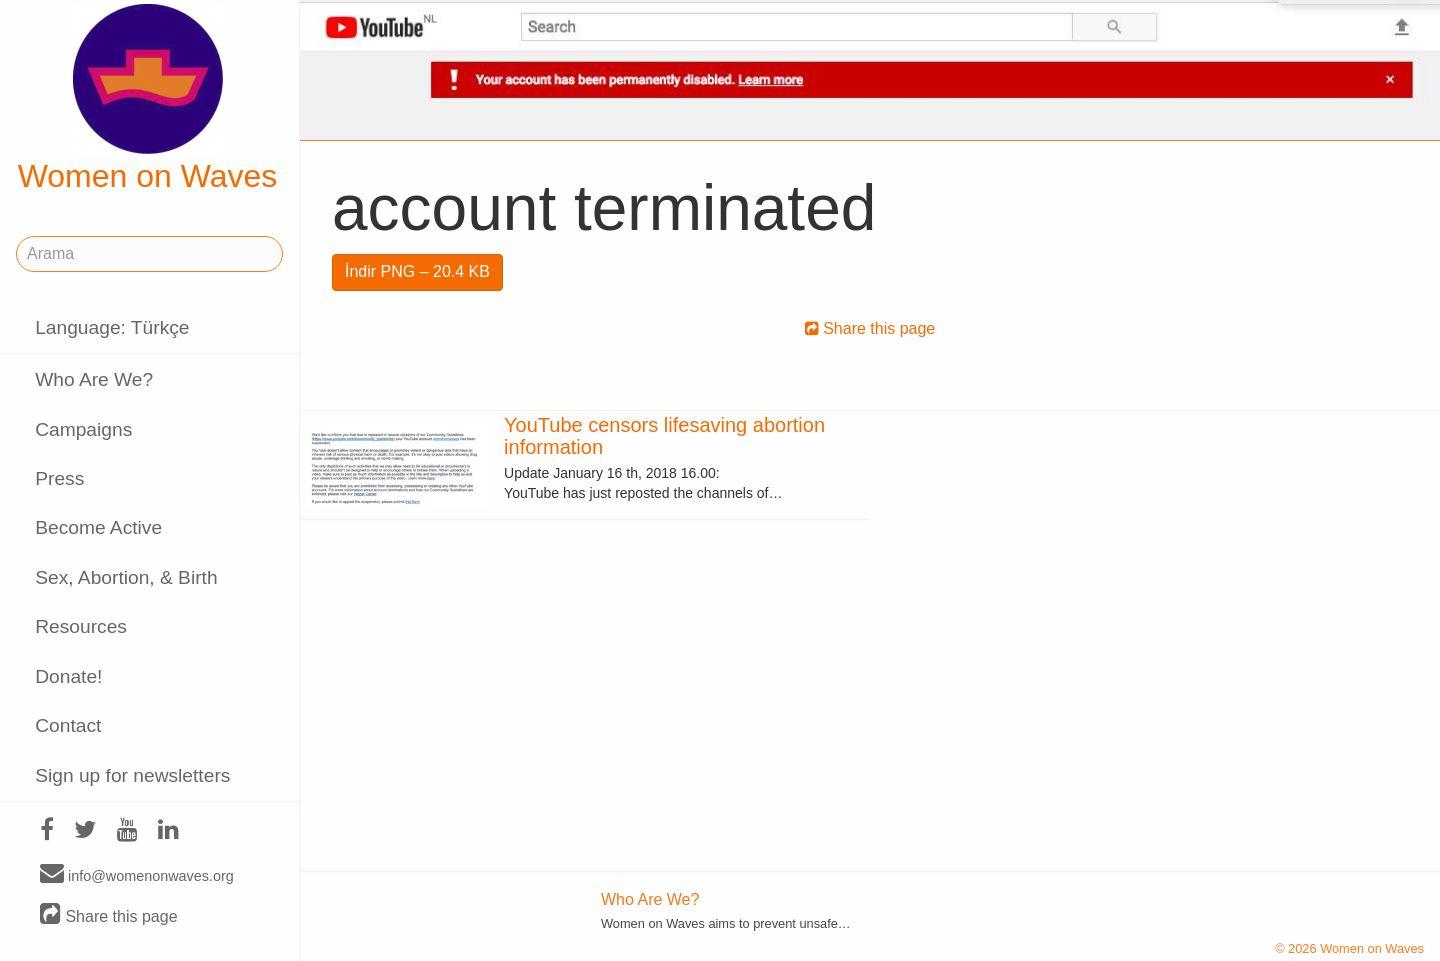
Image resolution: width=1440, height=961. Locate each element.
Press (59, 478)
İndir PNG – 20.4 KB (417, 271)
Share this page (109, 915)
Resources (81, 626)
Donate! (68, 676)
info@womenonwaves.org (137, 875)
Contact (68, 725)
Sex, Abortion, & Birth (126, 577)
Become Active (98, 527)
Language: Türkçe (112, 327)
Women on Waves (148, 99)
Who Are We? (94, 379)
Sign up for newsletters (132, 775)
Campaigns (83, 429)
